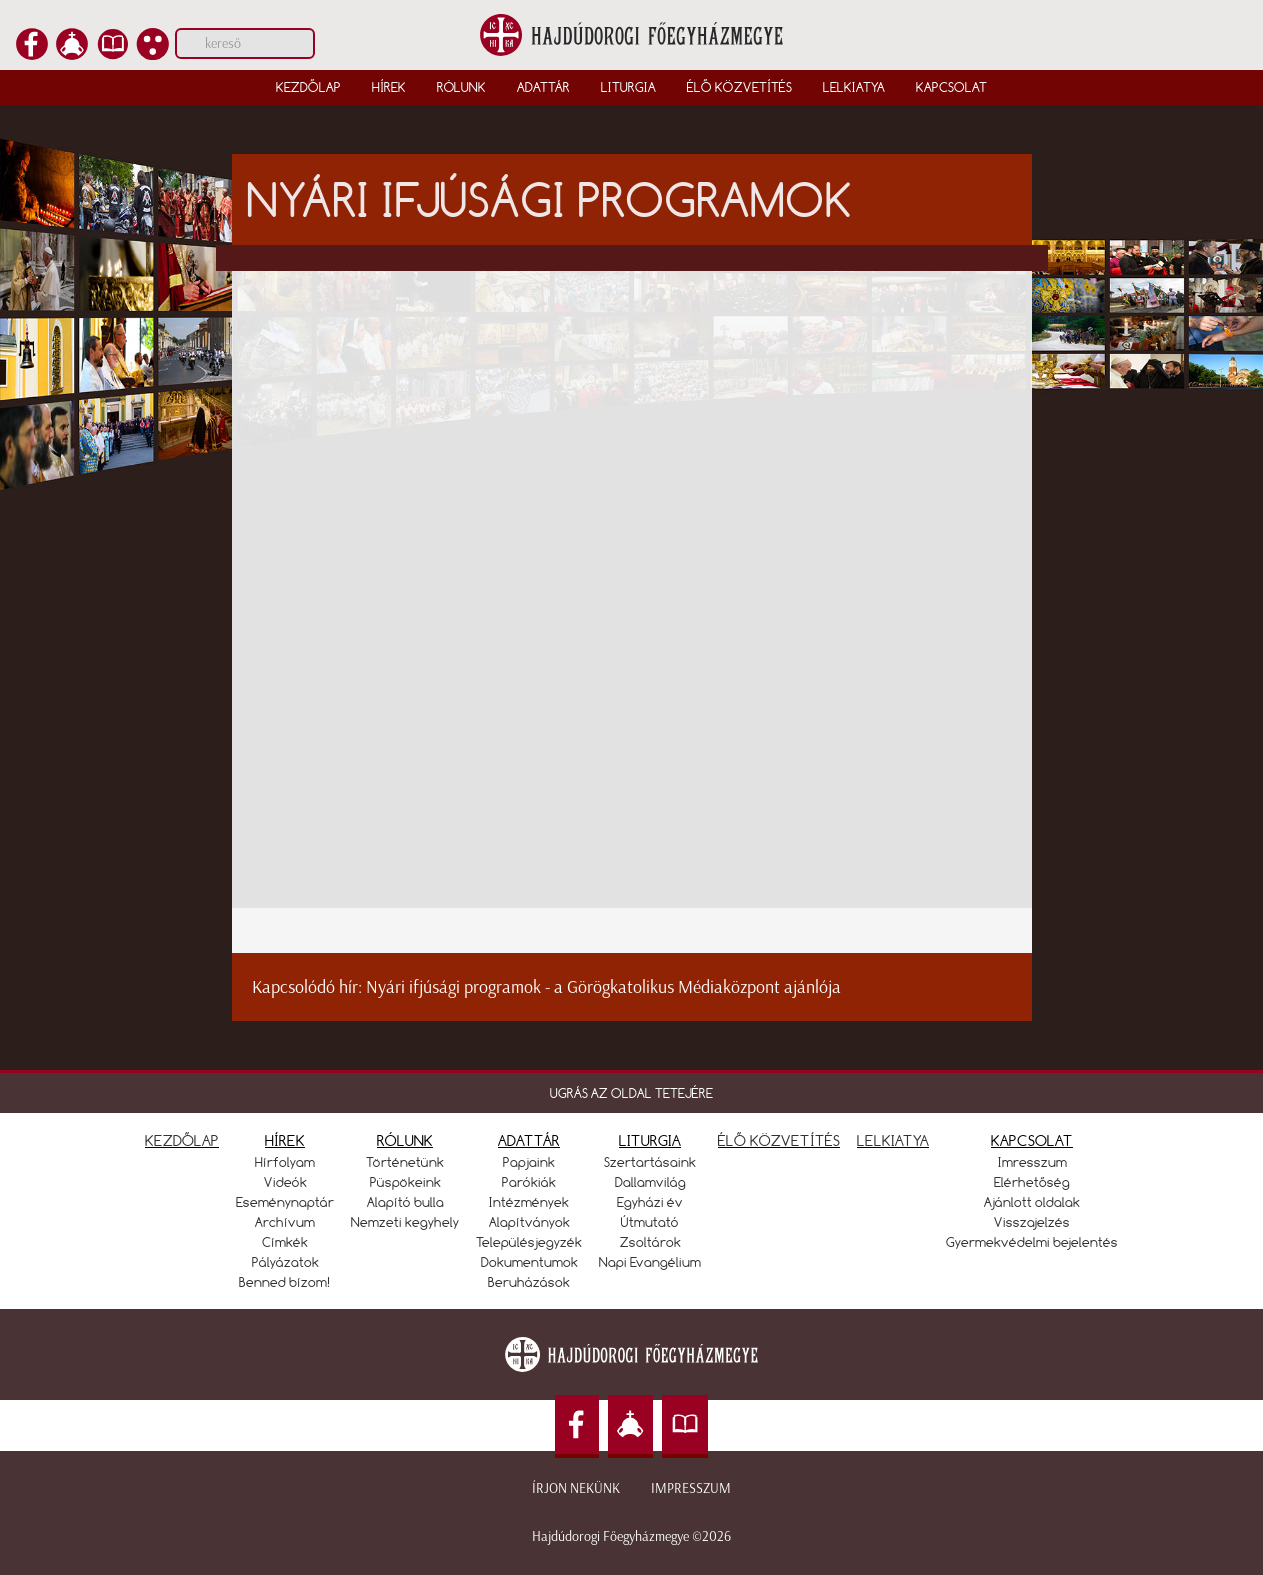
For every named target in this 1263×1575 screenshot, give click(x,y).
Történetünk (405, 1162)
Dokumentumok (529, 1262)
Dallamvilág (650, 1182)
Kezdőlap (308, 87)
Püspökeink (405, 1182)
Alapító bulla (405, 1202)
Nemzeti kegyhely (405, 1222)
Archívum (285, 1222)
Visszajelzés (1032, 1222)
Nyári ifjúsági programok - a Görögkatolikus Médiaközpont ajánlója (603, 987)
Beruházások (529, 1282)
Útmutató (650, 1222)
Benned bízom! (285, 1282)
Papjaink (529, 1162)
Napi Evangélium (650, 1262)
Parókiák (529, 1182)
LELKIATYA (893, 1140)
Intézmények (529, 1202)
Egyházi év (650, 1202)
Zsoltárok (650, 1242)
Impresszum (691, 1488)
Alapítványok (529, 1222)
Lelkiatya (854, 87)
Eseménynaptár (285, 1202)
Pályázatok (285, 1262)
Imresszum (1032, 1162)
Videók (285, 1182)
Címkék (285, 1242)
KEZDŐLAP (182, 1140)
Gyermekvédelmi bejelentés (1032, 1242)
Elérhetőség (1032, 1182)
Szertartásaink (650, 1162)
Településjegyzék (529, 1242)
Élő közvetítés (739, 87)
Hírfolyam (285, 1162)
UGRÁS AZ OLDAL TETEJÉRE (631, 1093)
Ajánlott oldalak (1032, 1202)
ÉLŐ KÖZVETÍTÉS (779, 1140)
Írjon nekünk (576, 1488)
